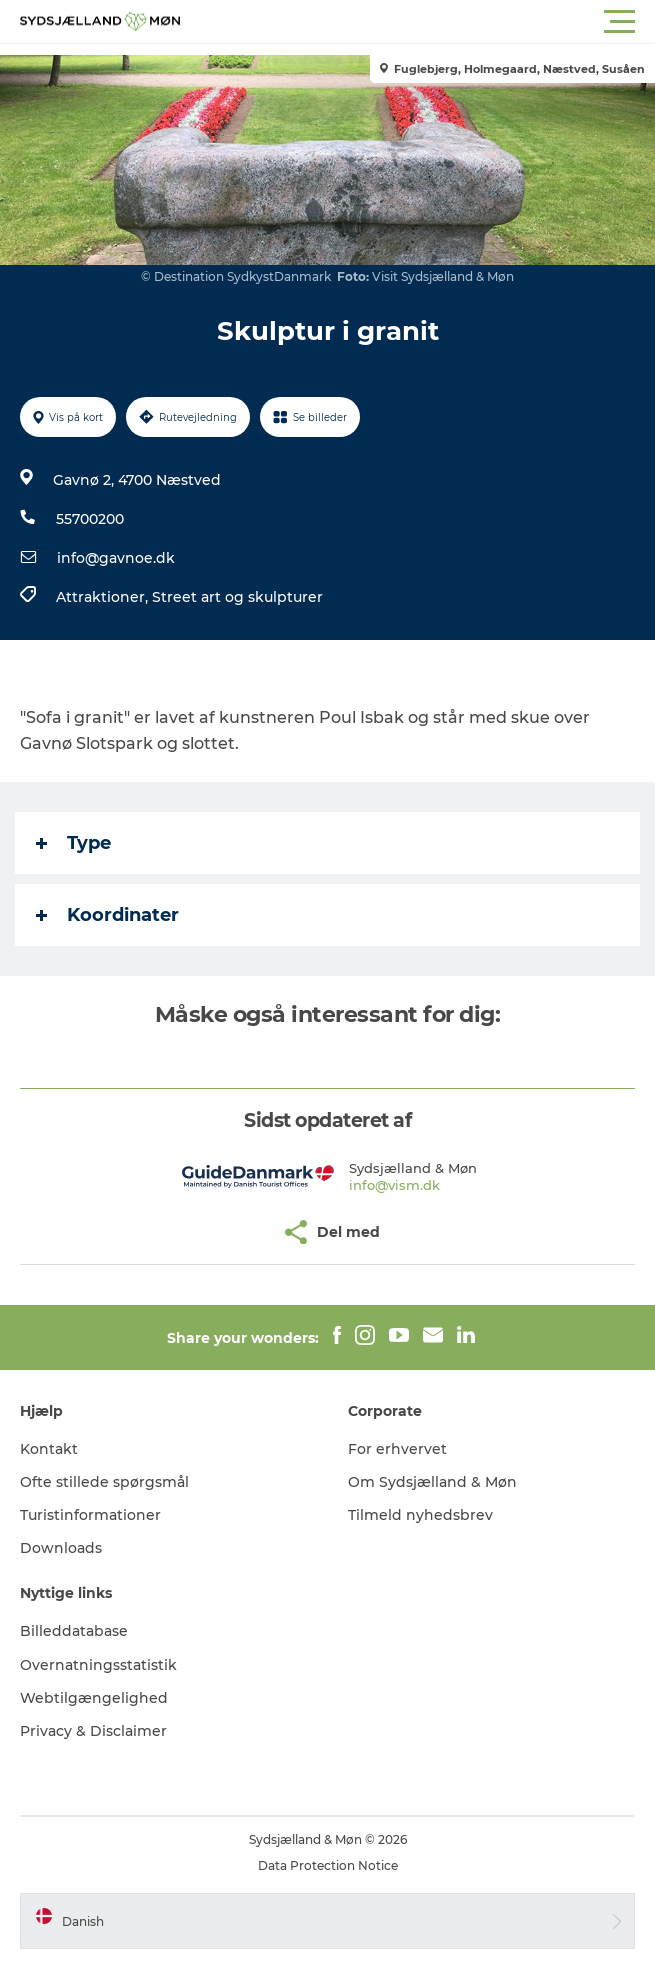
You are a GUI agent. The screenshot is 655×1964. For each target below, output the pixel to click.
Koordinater (107, 915)
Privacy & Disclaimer (93, 1731)
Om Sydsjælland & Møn (432, 1482)
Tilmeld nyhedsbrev (420, 1515)
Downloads (61, 1548)
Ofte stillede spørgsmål (104, 1482)
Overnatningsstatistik (98, 1665)
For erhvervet (397, 1449)
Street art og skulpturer (237, 597)
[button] (417, 22)
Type (73, 843)
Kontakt (49, 1449)
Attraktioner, (104, 597)
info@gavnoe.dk (116, 558)
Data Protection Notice (328, 1865)
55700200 (90, 519)
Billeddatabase (74, 1631)
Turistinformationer (90, 1515)
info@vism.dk (394, 1185)
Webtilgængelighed (94, 1698)
